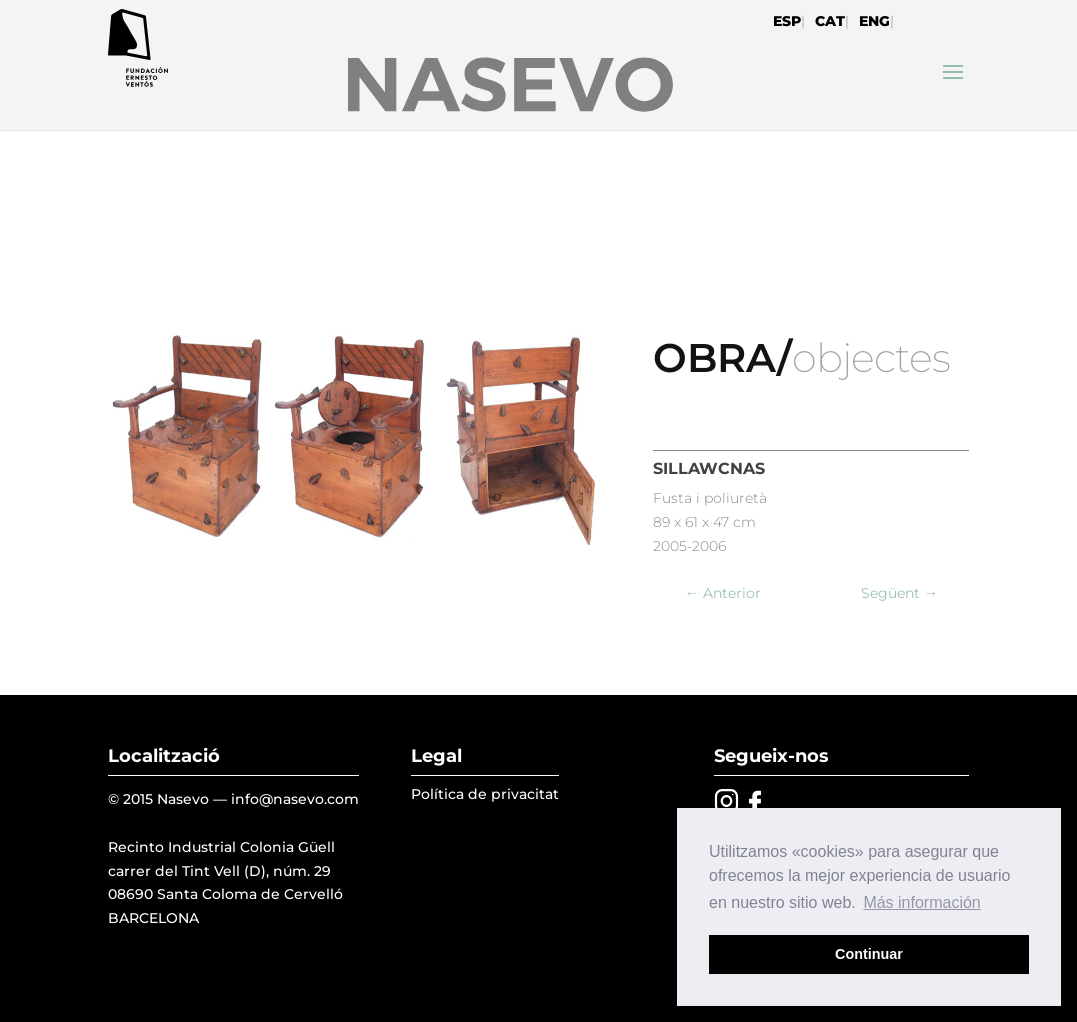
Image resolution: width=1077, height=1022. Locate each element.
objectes (871, 357)
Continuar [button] (869, 954)
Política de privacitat (485, 794)
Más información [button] (921, 902)
